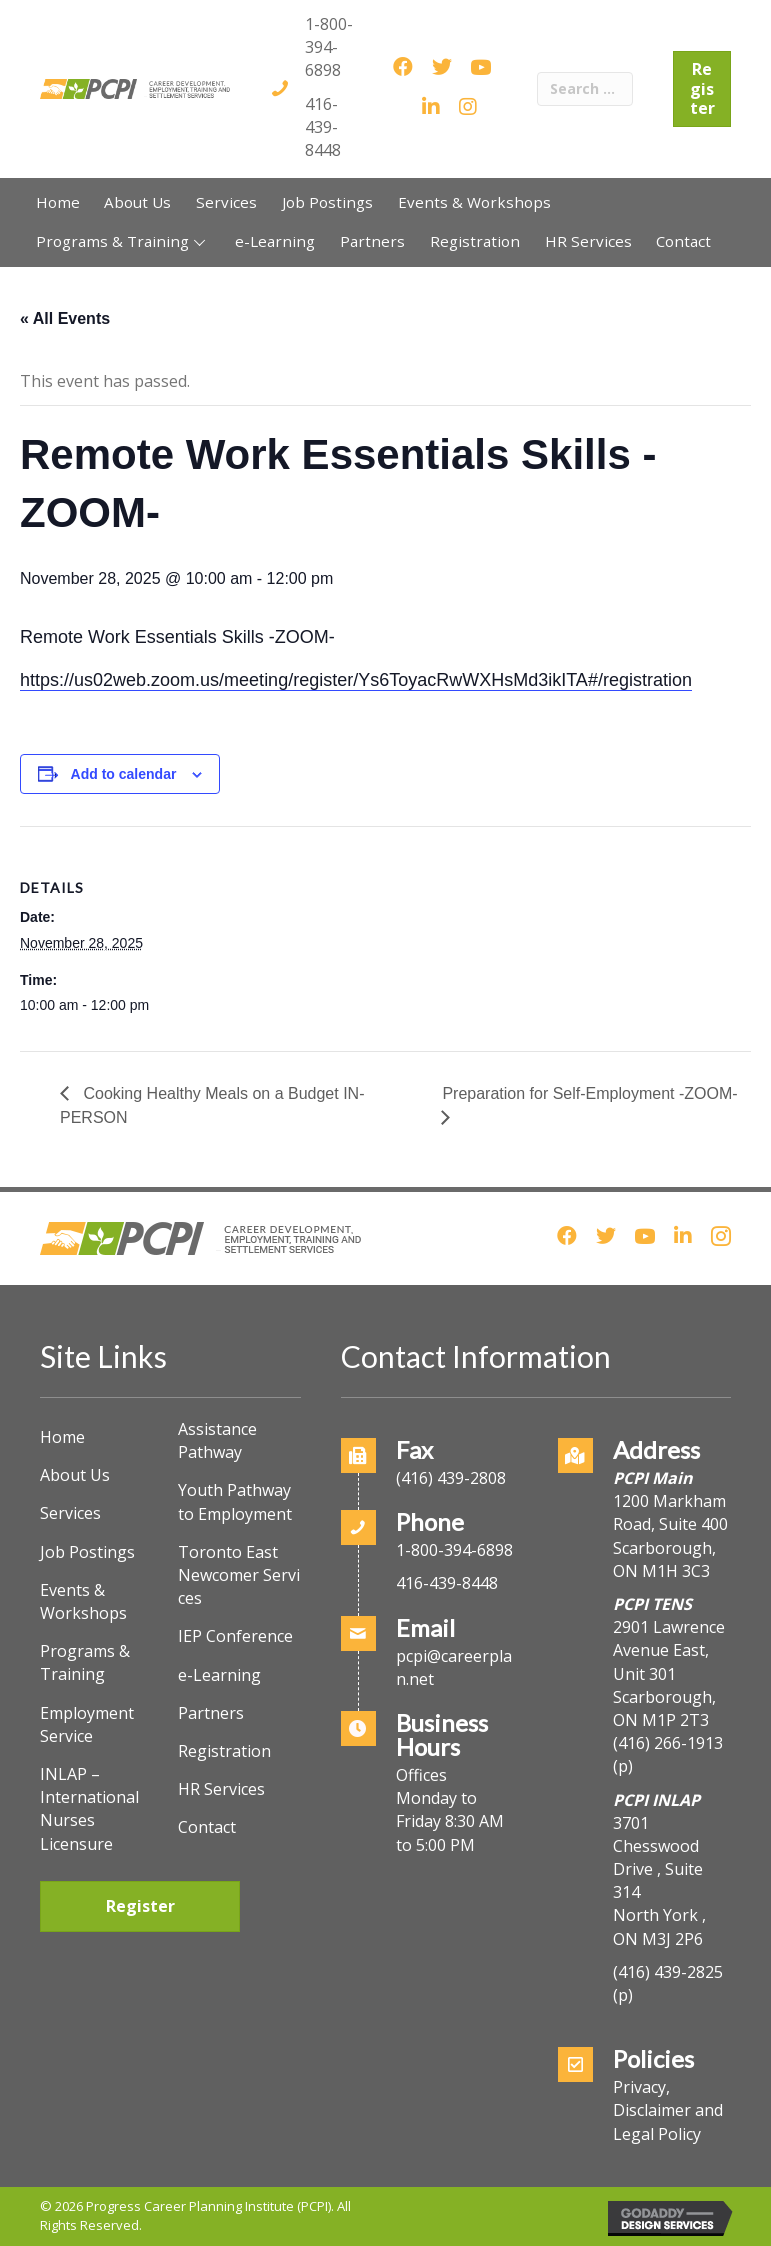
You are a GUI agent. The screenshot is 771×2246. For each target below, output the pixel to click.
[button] (199, 242)
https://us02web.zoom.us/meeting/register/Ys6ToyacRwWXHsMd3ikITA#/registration (356, 680)
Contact (207, 1827)
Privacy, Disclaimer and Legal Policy (668, 2110)
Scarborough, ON (664, 1708)
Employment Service (87, 1724)
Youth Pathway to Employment (235, 1501)
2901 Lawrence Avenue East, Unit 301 (669, 1650)
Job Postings (87, 1552)
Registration (224, 1751)
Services (70, 1513)
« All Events (65, 318)
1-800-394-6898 (329, 47)
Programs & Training (85, 1662)
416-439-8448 (323, 127)
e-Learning (219, 1675)
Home (62, 1437)
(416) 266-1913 (668, 1743)
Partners (211, 1713)
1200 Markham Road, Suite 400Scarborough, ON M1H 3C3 (670, 1536)
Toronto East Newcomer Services (239, 1575)
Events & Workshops (83, 1601)
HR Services (221, 1789)
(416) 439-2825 (668, 1972)
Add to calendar (124, 774)
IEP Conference (235, 1636)
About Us (75, 1475)
